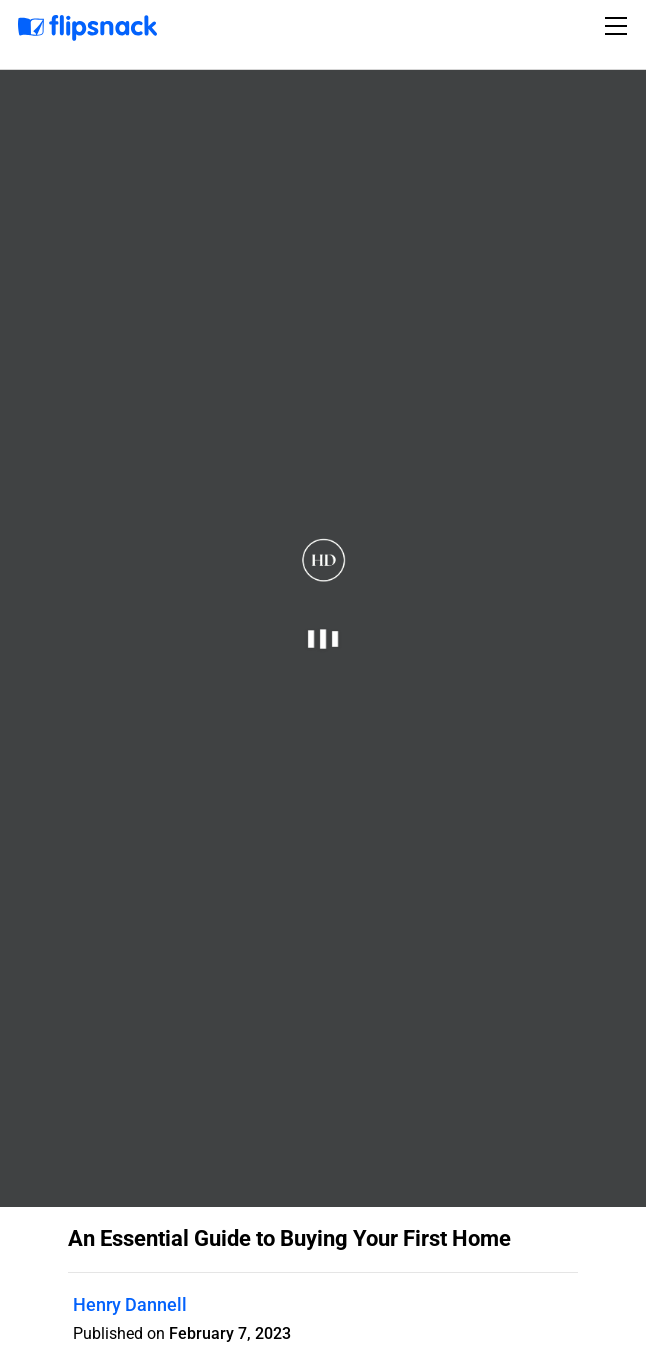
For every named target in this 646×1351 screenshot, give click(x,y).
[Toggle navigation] (619, 26)
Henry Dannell (130, 1304)
